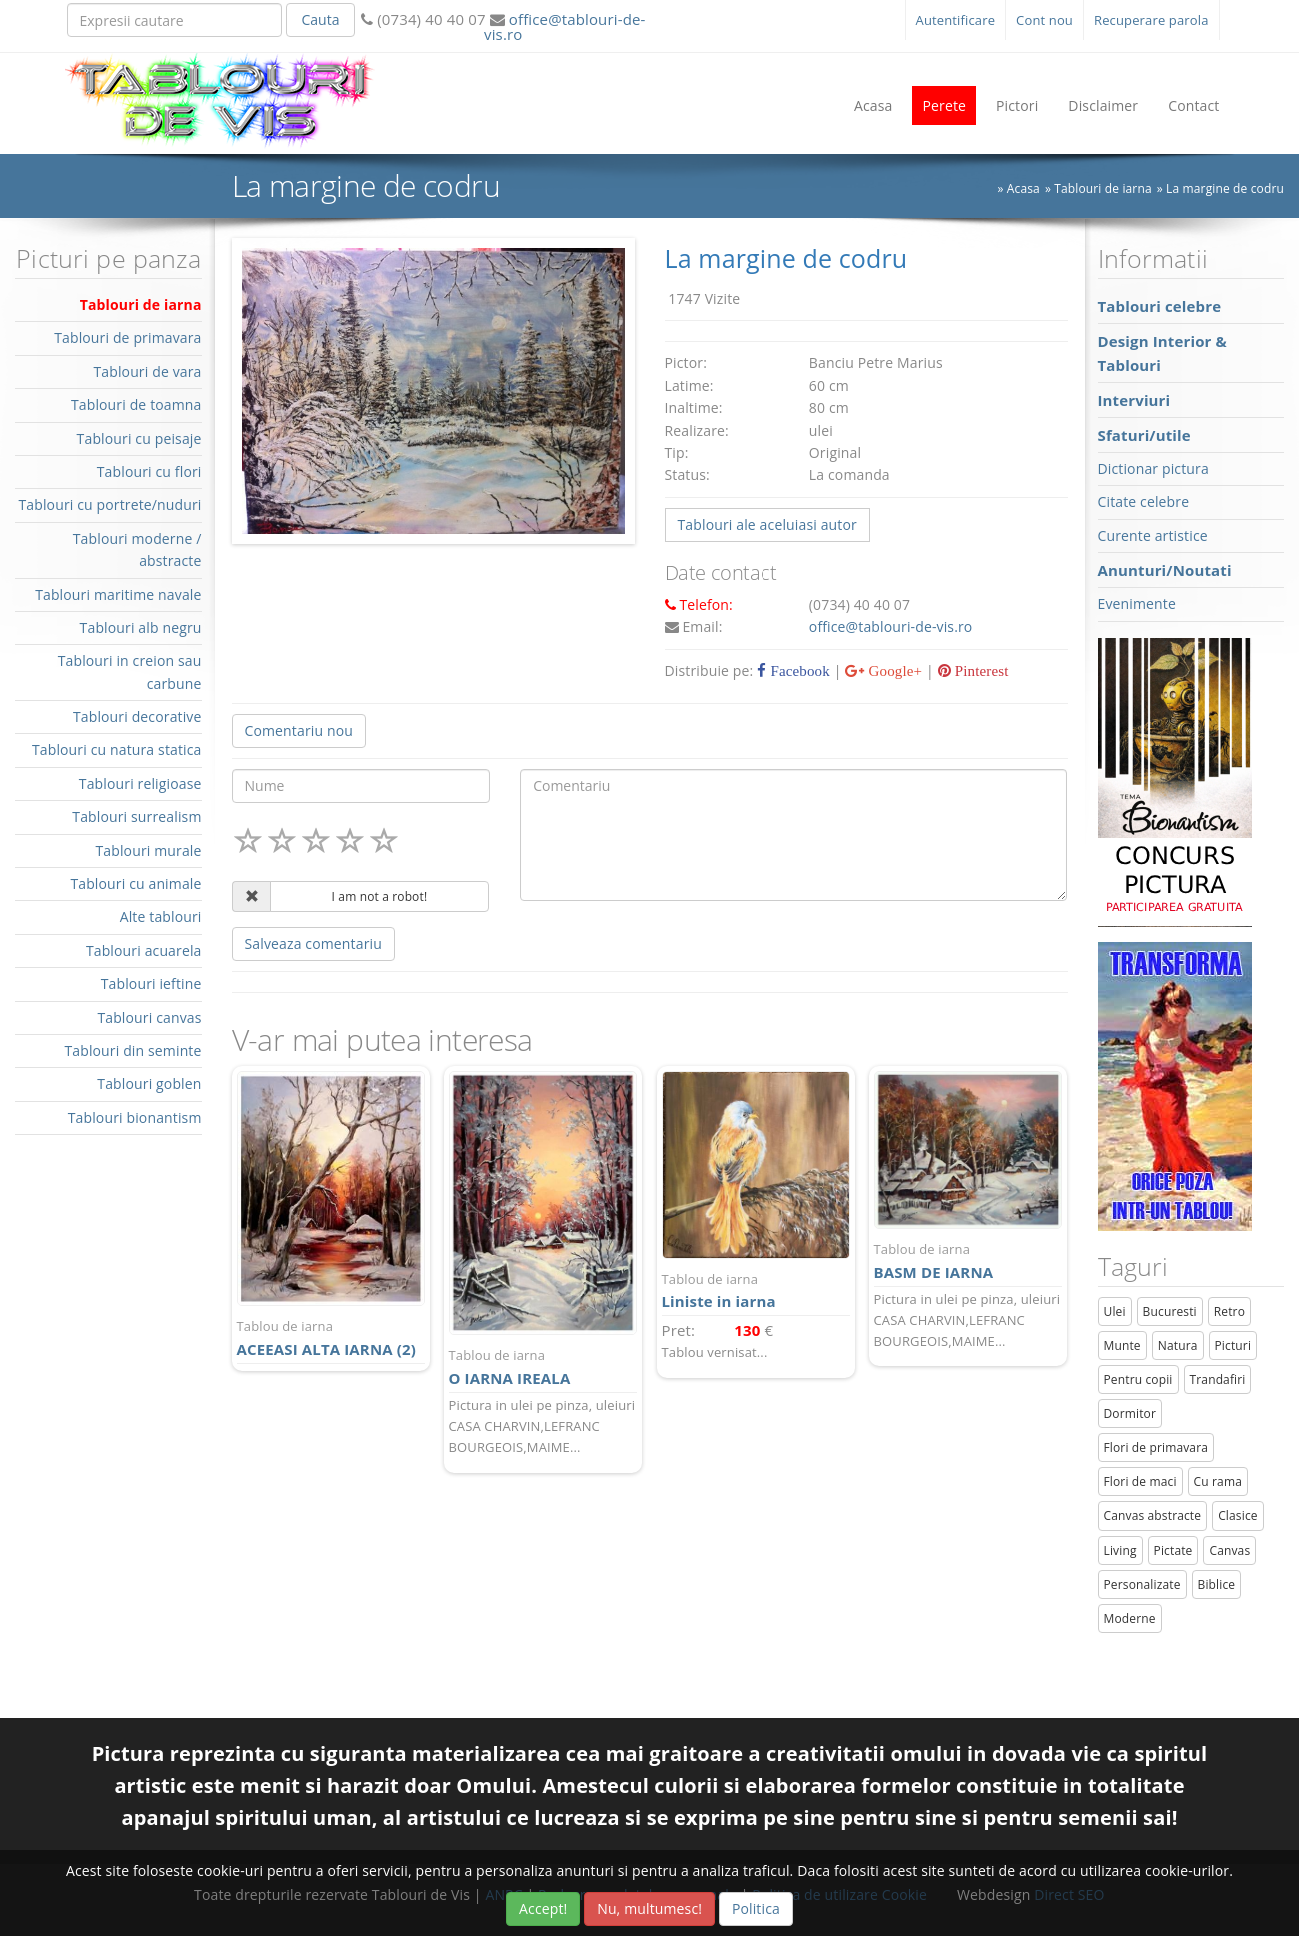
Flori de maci (1140, 1481)
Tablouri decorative (137, 716)
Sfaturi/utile (1144, 435)
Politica (756, 1908)
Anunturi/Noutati (1165, 570)
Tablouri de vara (147, 371)
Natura (1178, 1345)
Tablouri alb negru (141, 627)
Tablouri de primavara (127, 337)
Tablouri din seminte (132, 1050)
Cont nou (1044, 20)
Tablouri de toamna (136, 404)
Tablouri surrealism (136, 816)
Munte (1122, 1345)
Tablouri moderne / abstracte (137, 549)
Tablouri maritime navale (118, 594)
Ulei (1115, 1311)
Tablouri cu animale (135, 883)
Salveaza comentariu (313, 943)
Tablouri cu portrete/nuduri (109, 504)
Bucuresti (1170, 1311)
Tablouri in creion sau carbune (130, 671)
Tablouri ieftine (151, 983)
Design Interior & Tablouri (1162, 353)
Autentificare (956, 20)
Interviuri (1134, 400)
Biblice (1217, 1584)
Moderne (1130, 1618)
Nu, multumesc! (649, 1908)
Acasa (873, 105)
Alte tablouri (161, 916)
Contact (1193, 105)
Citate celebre (1144, 501)
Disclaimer (1103, 105)
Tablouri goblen (149, 1083)
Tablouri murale (148, 850)
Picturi (1233, 1345)
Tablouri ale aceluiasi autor (767, 524)
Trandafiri (1218, 1379)
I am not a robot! (380, 896)
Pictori (1017, 105)
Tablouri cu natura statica (117, 749)
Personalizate (1142, 1584)
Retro (1229, 1311)
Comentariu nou (299, 730)
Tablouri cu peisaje (139, 438)
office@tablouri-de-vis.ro (564, 26)
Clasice (1237, 1515)
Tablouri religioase (140, 783)
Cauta (320, 19)
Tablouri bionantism (135, 1117)
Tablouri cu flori (149, 471)
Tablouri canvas (149, 1017)
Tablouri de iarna (141, 304)
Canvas (1229, 1550)
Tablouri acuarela (144, 950)
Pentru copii (1138, 1379)
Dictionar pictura (1153, 468)
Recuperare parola (1151, 20)
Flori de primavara (1156, 1447)
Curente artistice (1153, 535)
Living (1120, 1550)
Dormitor (1130, 1413)
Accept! (543, 1908)
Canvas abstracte (1153, 1515)
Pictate (1173, 1550)
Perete (944, 105)
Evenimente (1137, 603)
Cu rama (1218, 1481)
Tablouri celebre (1160, 306)
